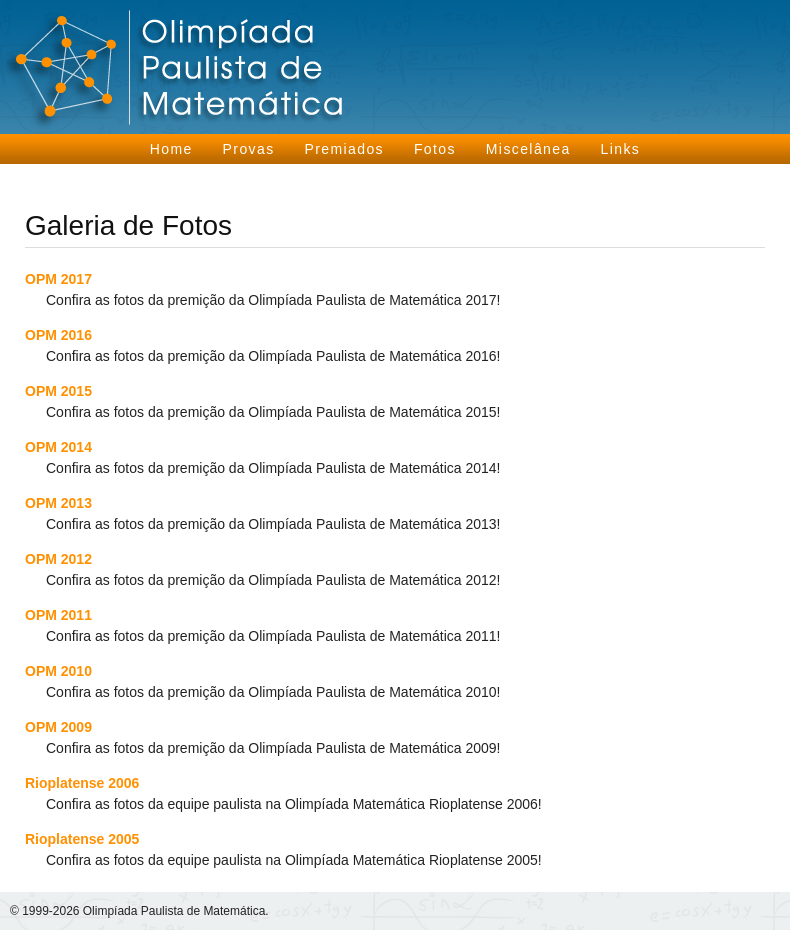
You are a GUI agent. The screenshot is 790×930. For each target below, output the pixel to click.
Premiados (344, 149)
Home (171, 149)
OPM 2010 (58, 671)
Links (621, 149)
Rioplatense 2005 (82, 839)
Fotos (435, 149)
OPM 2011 (58, 615)
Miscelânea (528, 149)
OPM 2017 (58, 279)
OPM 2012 (58, 559)
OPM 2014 (58, 447)
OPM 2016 (58, 335)
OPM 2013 (58, 503)
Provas (249, 149)
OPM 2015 (58, 391)
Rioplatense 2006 (82, 783)
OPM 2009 (58, 727)
